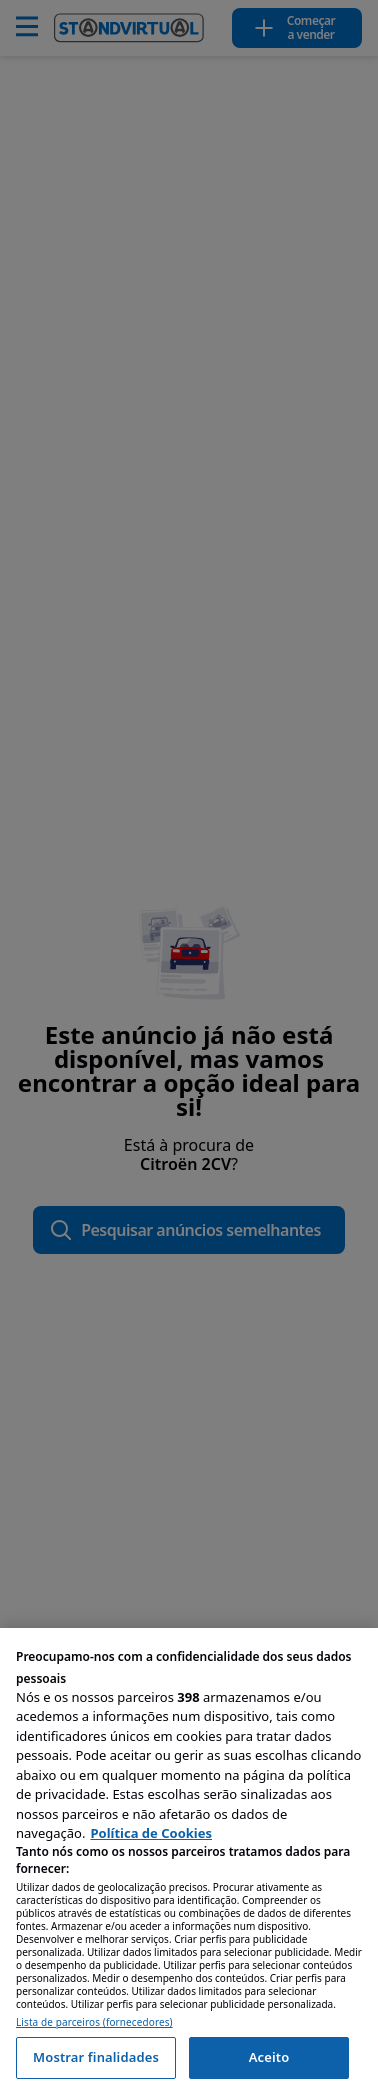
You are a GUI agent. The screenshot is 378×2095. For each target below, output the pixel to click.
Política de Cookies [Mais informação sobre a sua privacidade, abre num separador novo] (151, 1833)
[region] (189, 1861)
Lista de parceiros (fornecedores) (94, 2022)
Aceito (269, 2057)
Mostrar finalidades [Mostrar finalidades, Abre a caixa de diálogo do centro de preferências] (96, 2057)
